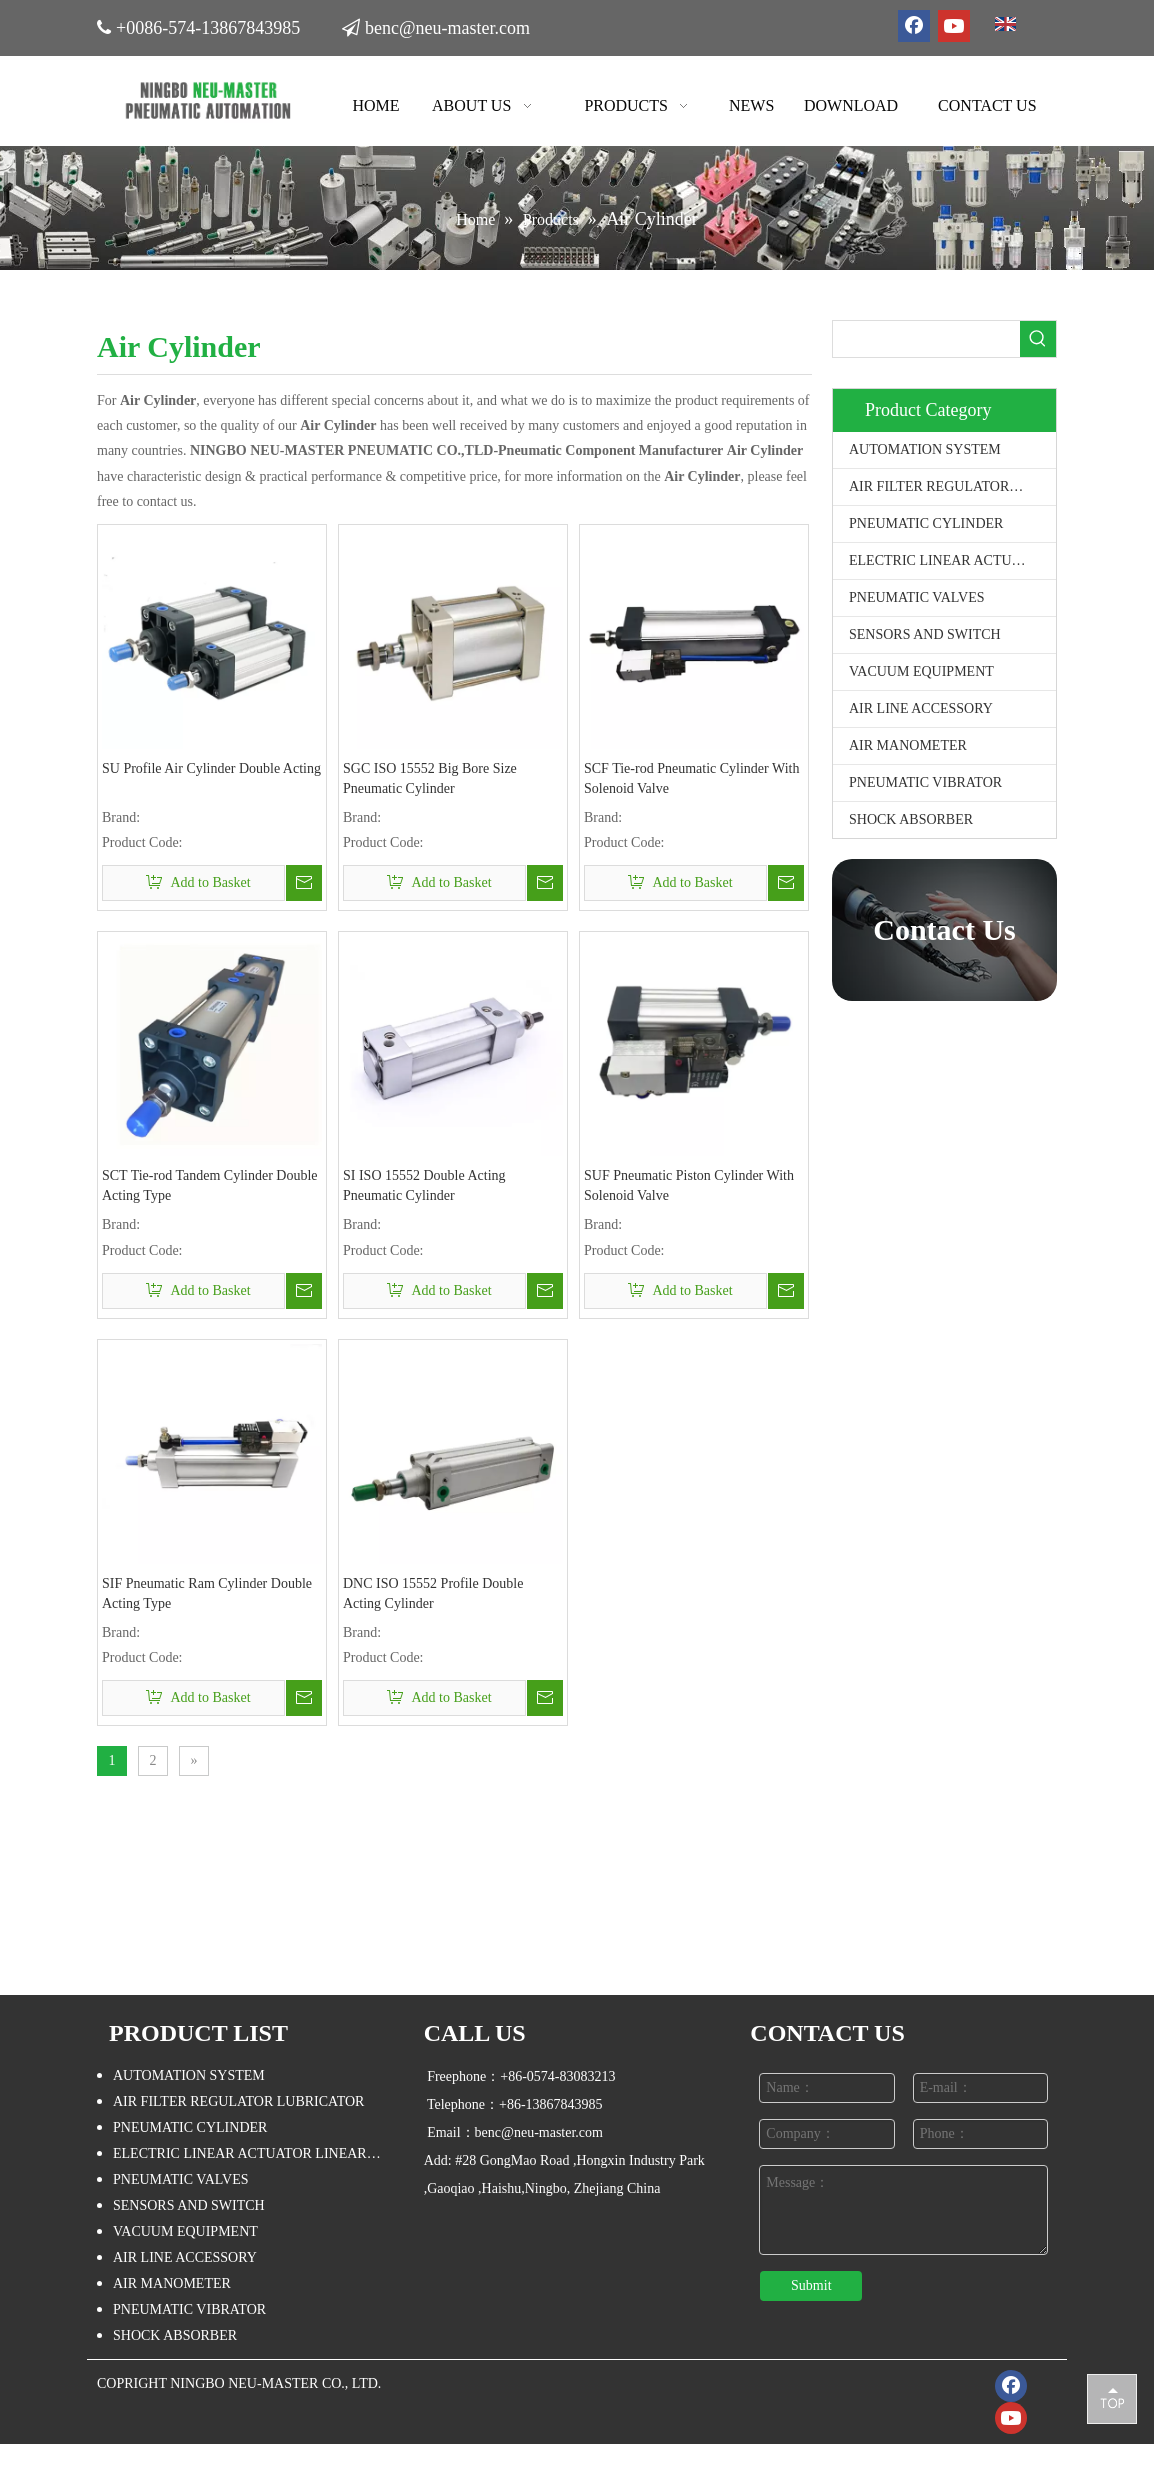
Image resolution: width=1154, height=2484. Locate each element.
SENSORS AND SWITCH (925, 634)
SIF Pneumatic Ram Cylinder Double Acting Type (207, 1593)
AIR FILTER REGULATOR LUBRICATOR (952, 486)
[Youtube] (954, 26)
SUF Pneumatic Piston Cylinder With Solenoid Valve (689, 1185)
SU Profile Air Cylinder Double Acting (211, 768)
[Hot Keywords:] (1038, 339)
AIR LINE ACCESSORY (921, 708)
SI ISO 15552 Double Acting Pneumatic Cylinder (424, 1185)
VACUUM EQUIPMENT (921, 671)
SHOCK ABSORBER (911, 819)
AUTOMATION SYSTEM (925, 449)
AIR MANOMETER (908, 745)
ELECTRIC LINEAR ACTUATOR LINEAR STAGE (952, 560)
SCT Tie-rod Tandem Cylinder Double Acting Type (210, 1185)
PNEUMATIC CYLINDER (926, 523)
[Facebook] (914, 26)
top (1112, 2398)
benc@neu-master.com (447, 28)
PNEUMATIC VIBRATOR (925, 782)
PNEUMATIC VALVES (917, 597)
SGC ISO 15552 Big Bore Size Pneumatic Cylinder (430, 778)
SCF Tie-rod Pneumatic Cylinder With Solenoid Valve (691, 778)
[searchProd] (926, 339)
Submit (811, 2285)
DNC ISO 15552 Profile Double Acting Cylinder (433, 1593)
